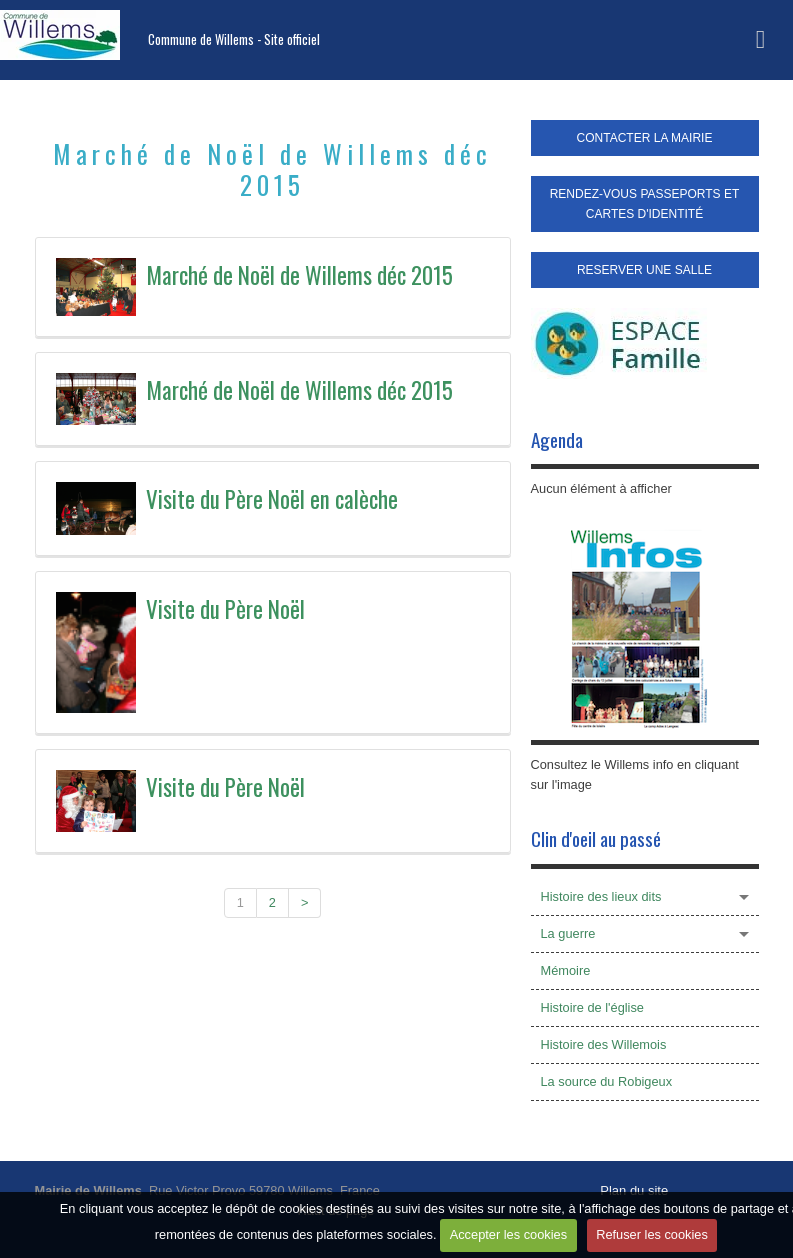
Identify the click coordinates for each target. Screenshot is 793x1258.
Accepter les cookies (508, 1234)
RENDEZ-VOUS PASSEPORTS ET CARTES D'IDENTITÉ (645, 204)
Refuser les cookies (652, 1234)
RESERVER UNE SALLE (644, 270)
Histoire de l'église (592, 1007)
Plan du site (634, 1190)
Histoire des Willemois (604, 1044)
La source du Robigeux (607, 1081)
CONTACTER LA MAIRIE (645, 138)
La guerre (568, 933)
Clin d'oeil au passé (596, 838)
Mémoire (566, 970)
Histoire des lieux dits (601, 896)
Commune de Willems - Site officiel (234, 39)
